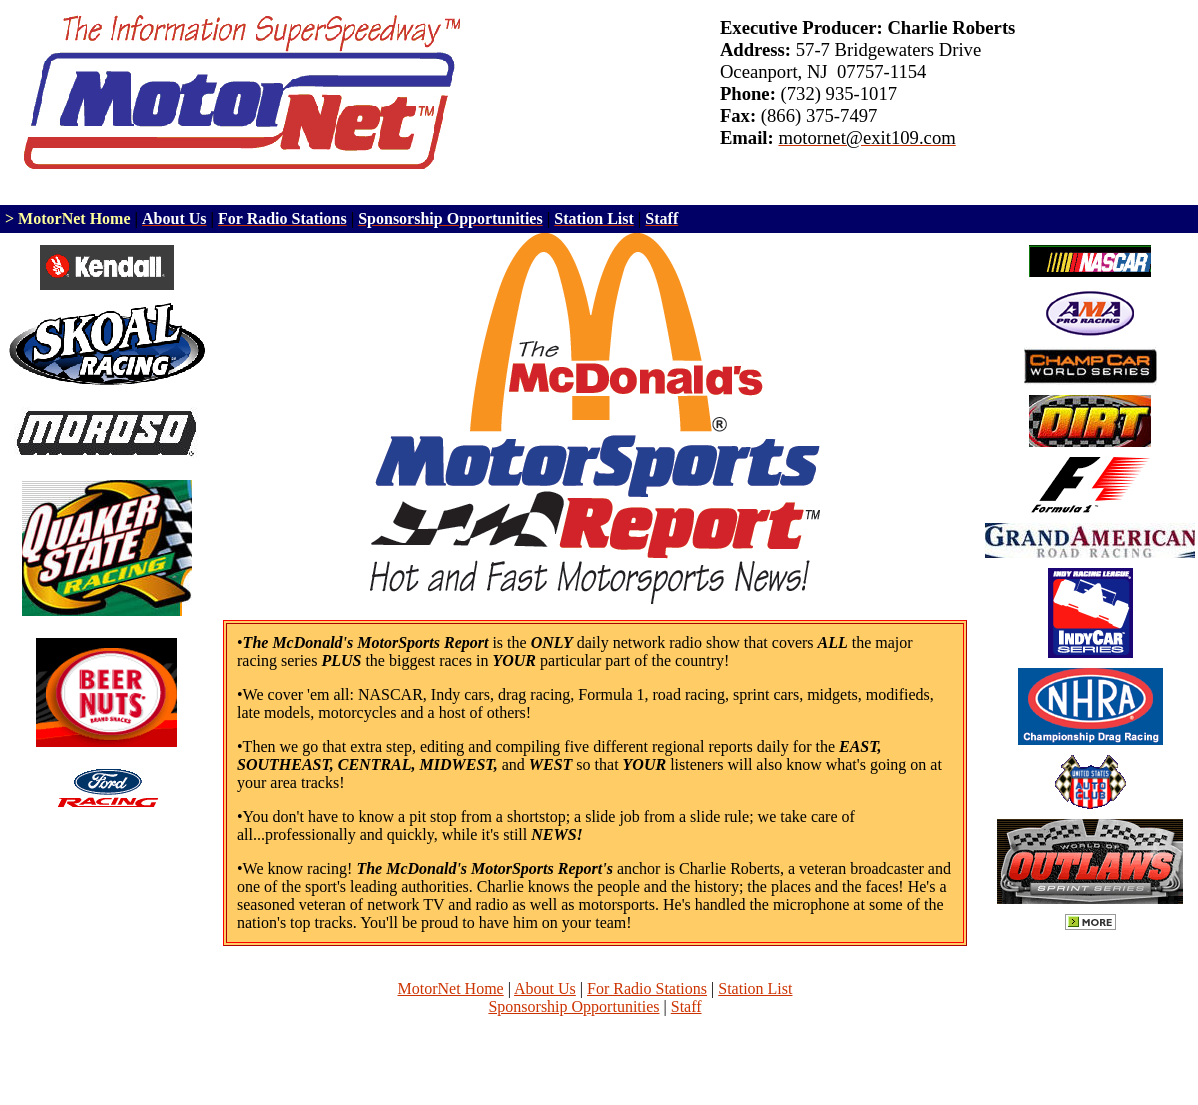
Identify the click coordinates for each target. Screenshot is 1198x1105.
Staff (686, 1006)
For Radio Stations (647, 988)
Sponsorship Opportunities (573, 1006)
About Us (545, 988)
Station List (755, 988)
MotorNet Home (451, 988)
